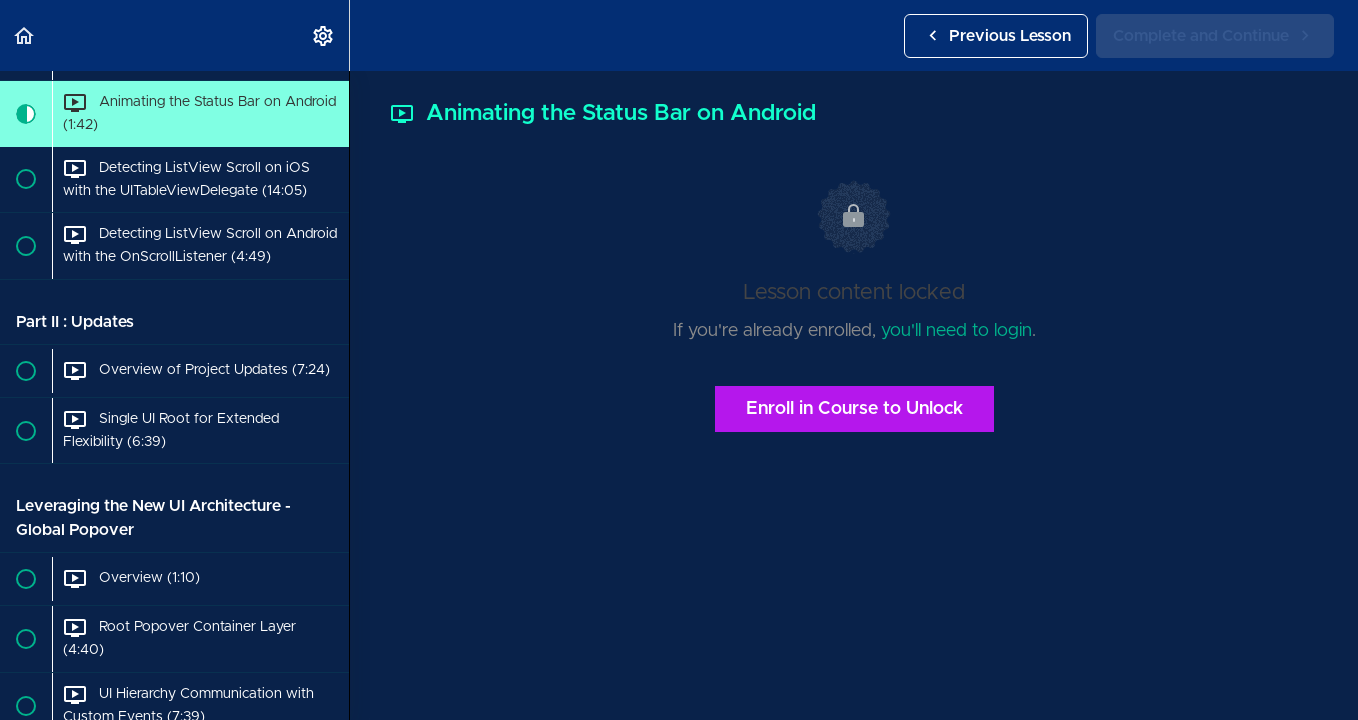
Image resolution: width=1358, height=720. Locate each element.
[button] (25, 35)
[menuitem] (324, 35)
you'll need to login (956, 331)
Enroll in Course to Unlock (854, 409)
